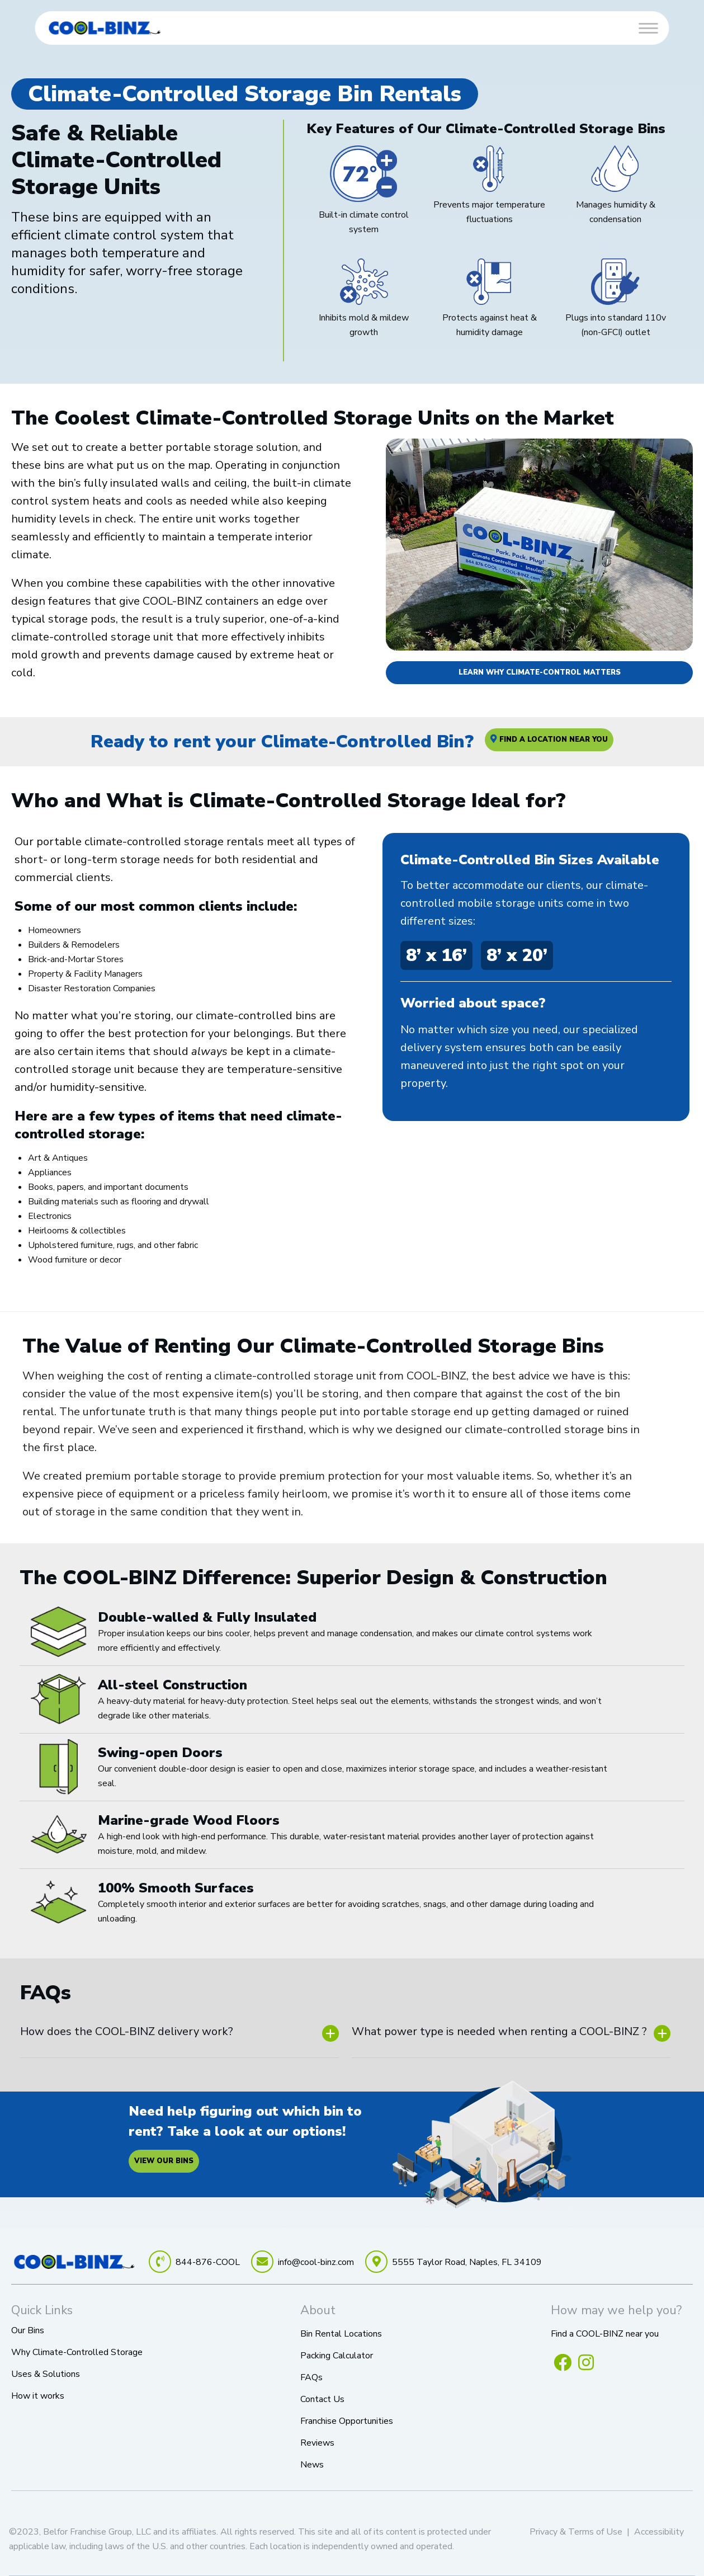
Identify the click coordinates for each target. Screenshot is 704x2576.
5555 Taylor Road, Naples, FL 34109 (467, 2262)
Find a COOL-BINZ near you (605, 2334)
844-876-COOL (208, 2262)
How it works (37, 2396)
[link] (105, 28)
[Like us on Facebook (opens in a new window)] (562, 2362)
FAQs (311, 2377)
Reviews (317, 2443)
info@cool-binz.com (316, 2262)
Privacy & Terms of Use (576, 2532)
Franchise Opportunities (346, 2421)
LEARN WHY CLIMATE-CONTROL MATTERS (540, 672)
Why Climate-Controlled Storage (77, 2352)
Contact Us (322, 2399)
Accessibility (659, 2532)
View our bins (163, 2161)
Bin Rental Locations (341, 2334)
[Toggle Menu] (648, 28)
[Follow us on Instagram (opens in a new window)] (586, 2362)
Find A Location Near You (549, 739)
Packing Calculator (336, 2355)
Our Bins (27, 2330)
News (312, 2465)
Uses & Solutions (45, 2374)
